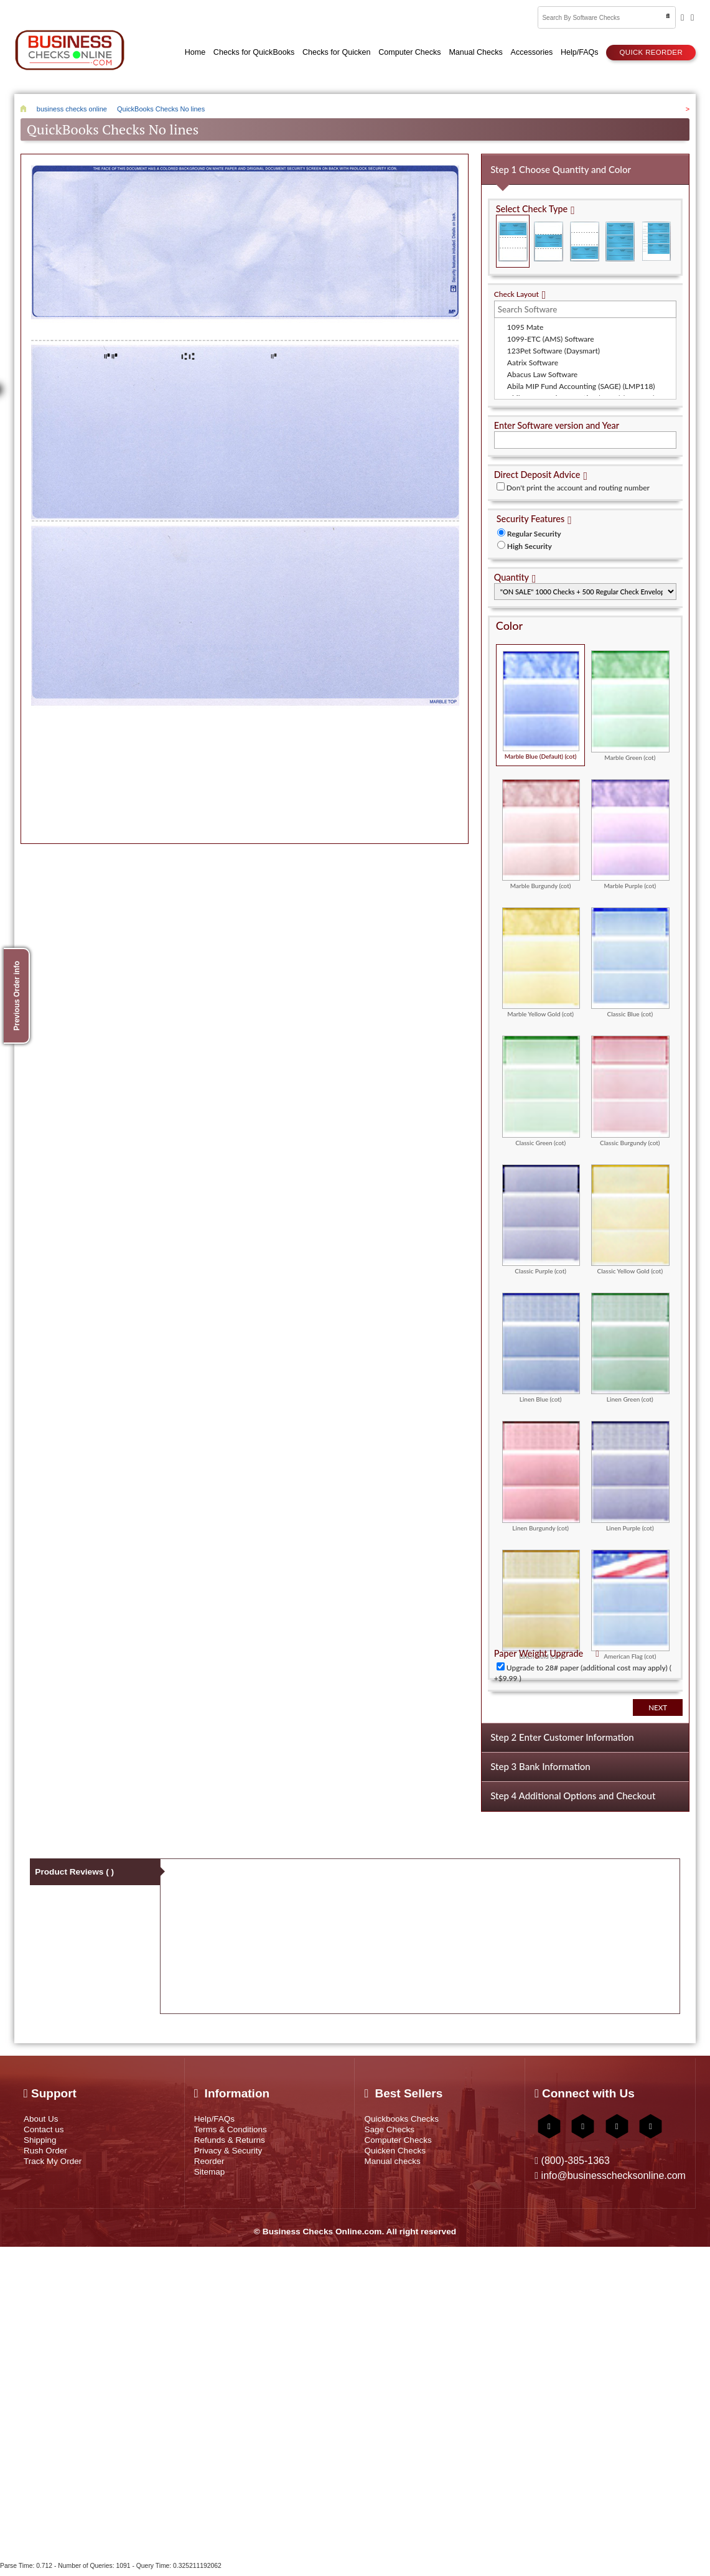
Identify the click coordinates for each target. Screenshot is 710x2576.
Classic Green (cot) (541, 1086)
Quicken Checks (398, 2157)
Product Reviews (75, 1872)
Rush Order (48, 2157)
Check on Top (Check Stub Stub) (513, 237)
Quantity (511, 573)
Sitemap (211, 2181)
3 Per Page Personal (656, 237)
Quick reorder (651, 50)
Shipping (42, 2144)
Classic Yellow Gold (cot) (630, 1215)
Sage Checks (392, 2132)
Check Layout (516, 290)
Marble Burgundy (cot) (541, 830)
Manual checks (395, 2169)
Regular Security (534, 530)
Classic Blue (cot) (630, 958)
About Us (43, 2119)
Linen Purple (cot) (630, 1472)
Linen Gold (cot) (541, 1601)
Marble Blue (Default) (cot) (541, 701)
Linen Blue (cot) (541, 1343)
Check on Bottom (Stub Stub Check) (585, 237)
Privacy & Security (232, 2157)
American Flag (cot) (630, 1601)
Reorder (211, 2169)
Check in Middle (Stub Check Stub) (548, 237)
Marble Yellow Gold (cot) (541, 958)
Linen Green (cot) (630, 1343)
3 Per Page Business (621, 237)
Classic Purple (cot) (541, 1215)
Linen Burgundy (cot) (541, 1472)
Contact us (46, 2132)
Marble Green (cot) (630, 701)
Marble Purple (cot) (630, 830)
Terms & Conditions (235, 2132)
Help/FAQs (217, 2119)
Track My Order (56, 2169)
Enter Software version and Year (556, 421)
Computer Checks (402, 2144)
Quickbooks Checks (405, 2119)
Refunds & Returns (234, 2144)
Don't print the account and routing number (578, 484)
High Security (529, 542)
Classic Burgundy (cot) (630, 1086)
